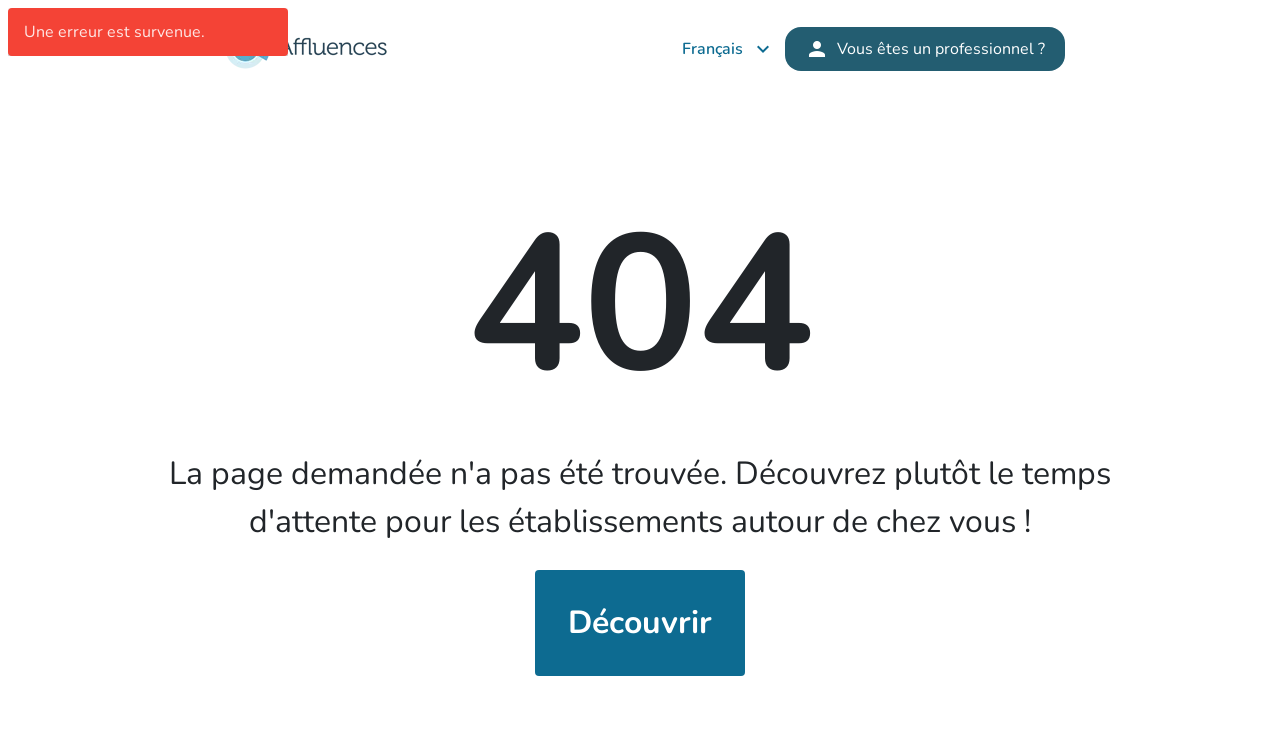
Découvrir (640, 622)
